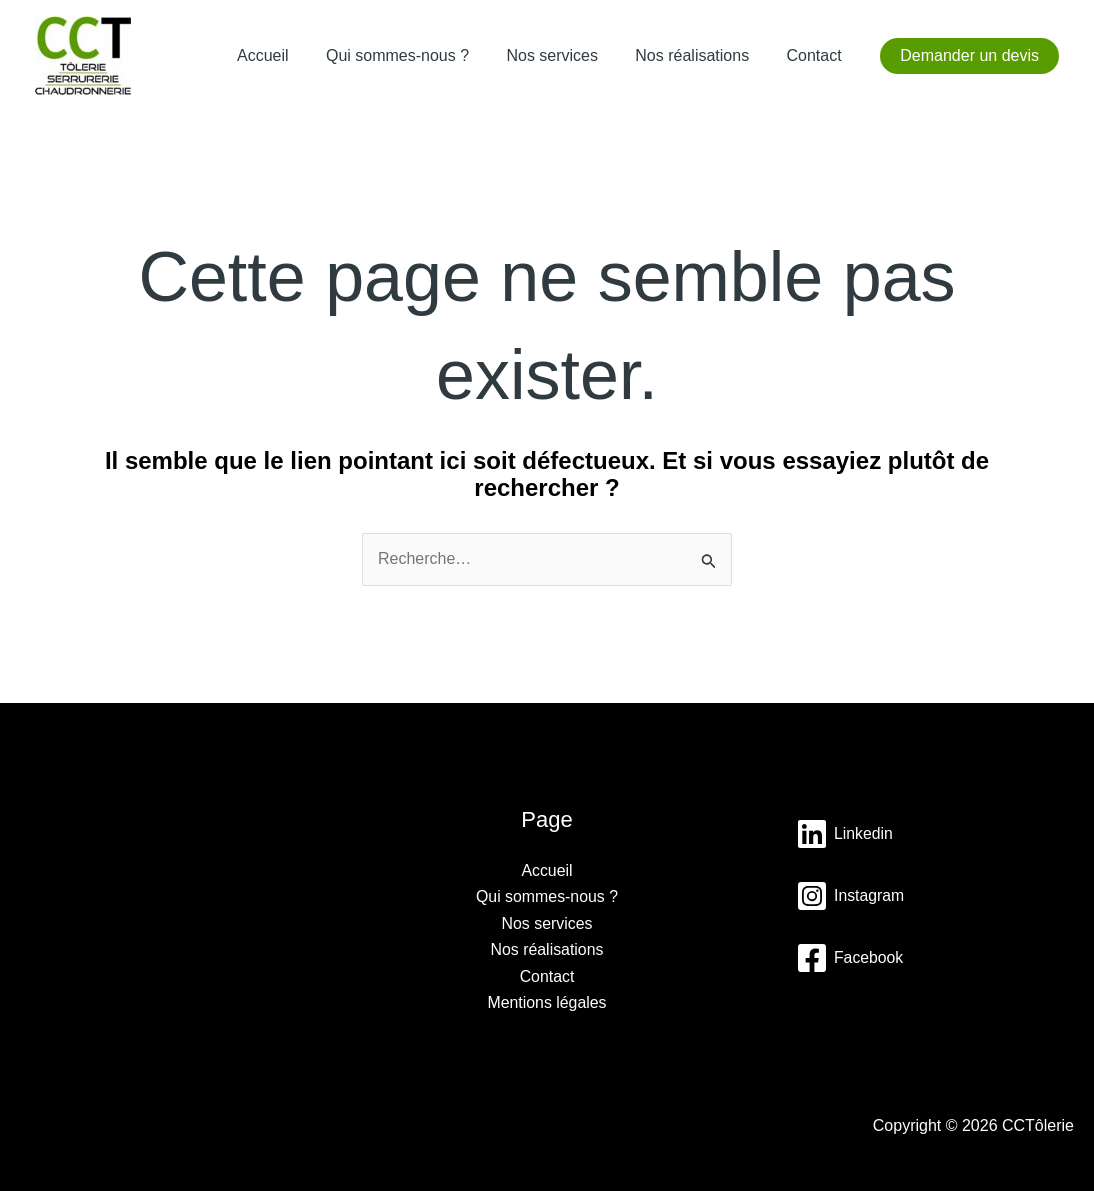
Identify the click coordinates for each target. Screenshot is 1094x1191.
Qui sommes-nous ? (416, 55)
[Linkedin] (845, 834)
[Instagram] (850, 896)
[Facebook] (850, 958)
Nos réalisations (700, 55)
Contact (816, 55)
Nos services (566, 55)
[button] (969, 56)
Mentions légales (547, 1002)
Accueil (287, 55)
